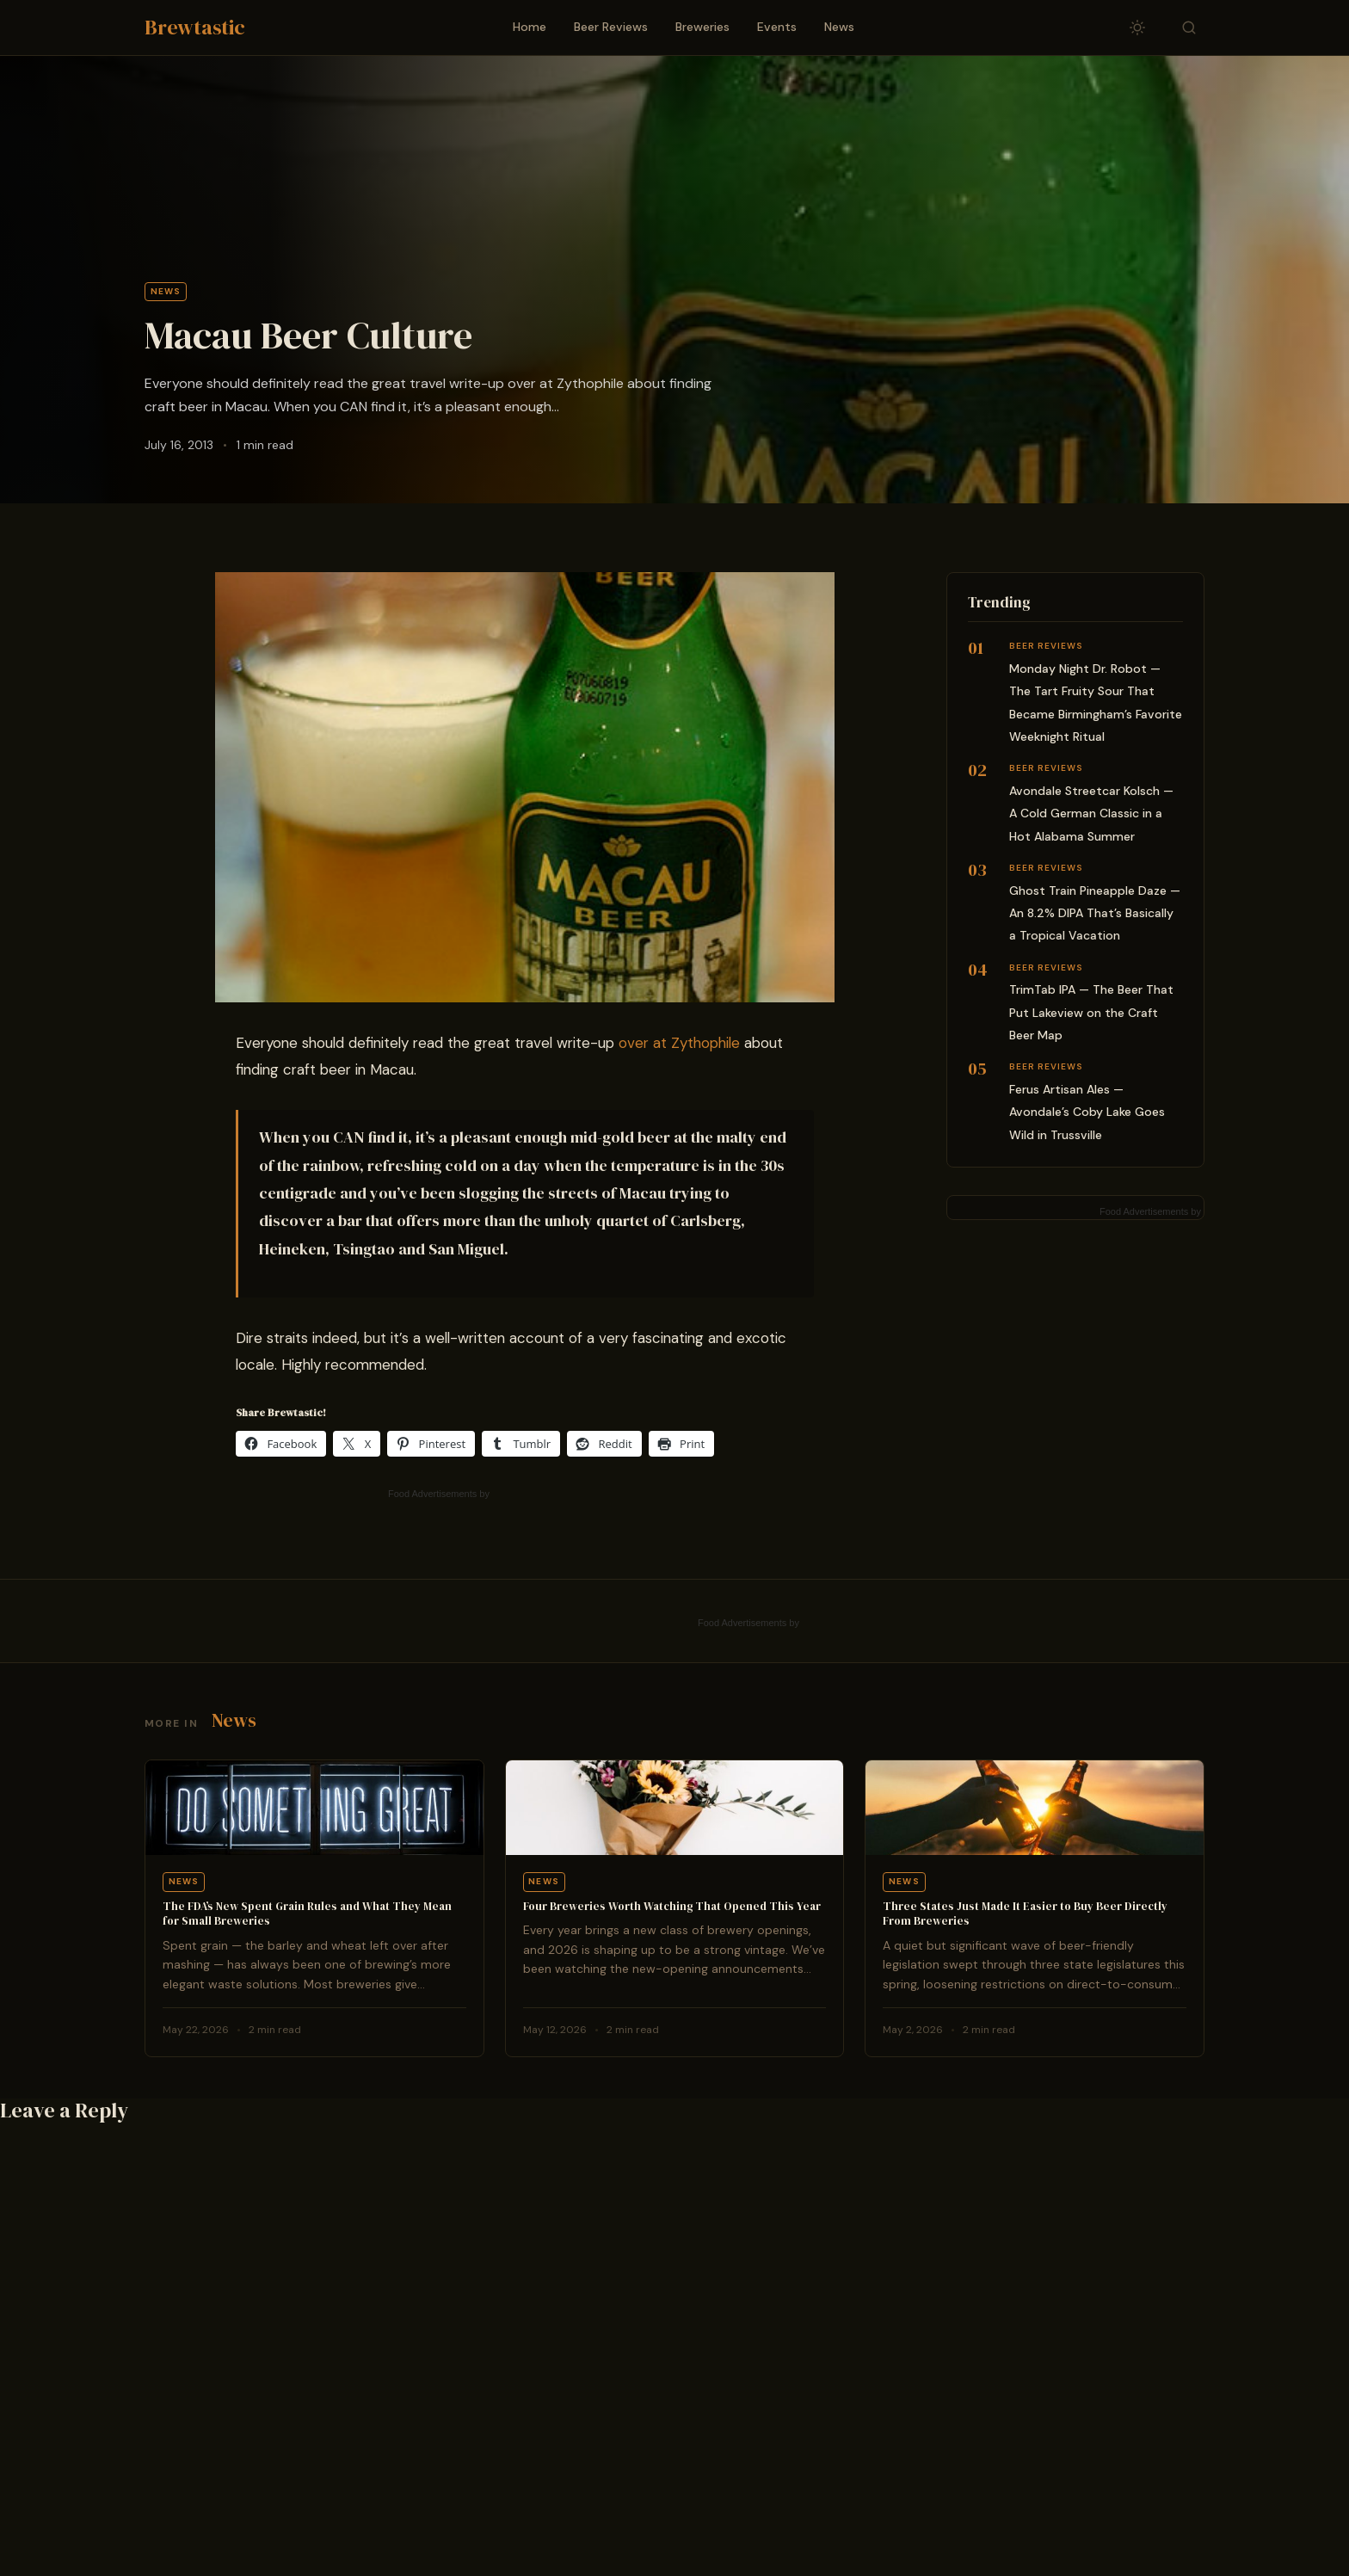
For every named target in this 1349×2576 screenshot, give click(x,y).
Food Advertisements (432, 1493)
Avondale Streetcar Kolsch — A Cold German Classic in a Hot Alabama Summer (1091, 813)
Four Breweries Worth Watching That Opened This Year (672, 1906)
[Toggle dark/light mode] (1137, 27)
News (839, 26)
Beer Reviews (611, 26)
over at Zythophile (679, 1042)
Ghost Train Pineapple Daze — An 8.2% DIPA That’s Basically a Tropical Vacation (1094, 913)
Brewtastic (195, 27)
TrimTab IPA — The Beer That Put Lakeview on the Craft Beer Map (1091, 1012)
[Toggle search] (1188, 27)
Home (529, 26)
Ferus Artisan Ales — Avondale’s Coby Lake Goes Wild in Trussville (1087, 1112)
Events (777, 26)
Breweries (702, 26)
